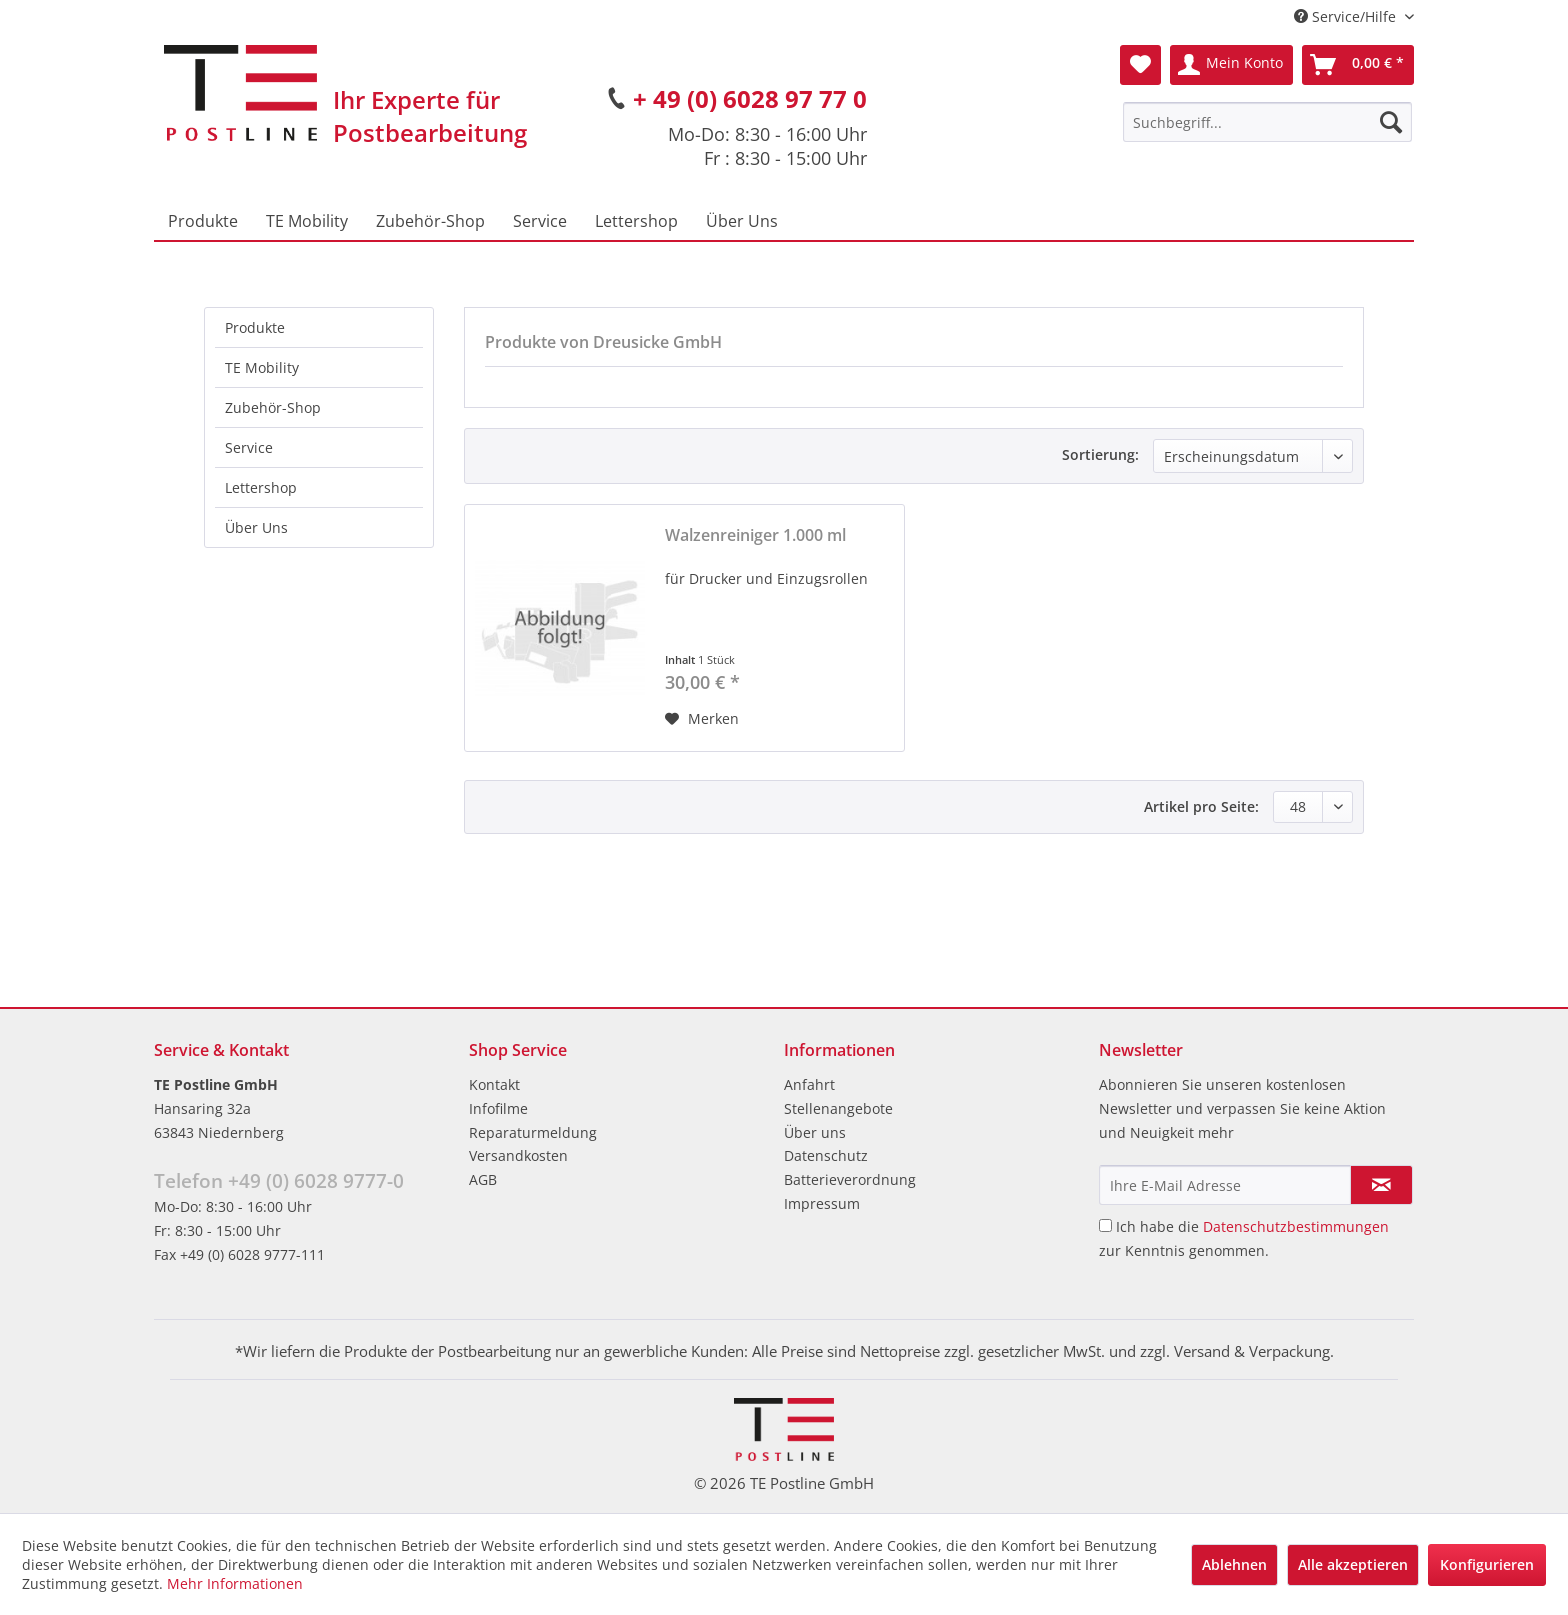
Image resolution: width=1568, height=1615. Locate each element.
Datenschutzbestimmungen (1296, 1226)
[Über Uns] (742, 221)
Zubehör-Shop (273, 407)
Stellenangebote (838, 1108)
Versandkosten (518, 1155)
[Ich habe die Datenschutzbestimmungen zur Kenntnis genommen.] (1105, 1225)
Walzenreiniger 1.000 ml (755, 535)
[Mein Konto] (1231, 65)
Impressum (822, 1203)
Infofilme (498, 1108)
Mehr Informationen (235, 1583)
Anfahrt (809, 1084)
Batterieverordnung (850, 1179)
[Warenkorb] (1358, 65)
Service (249, 447)
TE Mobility (262, 367)
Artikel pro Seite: (1201, 806)
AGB (483, 1179)
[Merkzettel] (1140, 65)
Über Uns (256, 527)
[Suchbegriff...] (1267, 122)
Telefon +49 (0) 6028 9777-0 (279, 1181)
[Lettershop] (636, 221)
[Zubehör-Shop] (430, 221)
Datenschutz (826, 1155)
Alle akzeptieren (1353, 1564)
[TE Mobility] (307, 221)
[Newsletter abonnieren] (1381, 1185)
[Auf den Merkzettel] (702, 719)
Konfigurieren (1487, 1564)
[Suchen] (1391, 122)
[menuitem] (1267, 122)
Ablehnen (1234, 1564)
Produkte (255, 327)
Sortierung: (1100, 454)
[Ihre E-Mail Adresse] (1225, 1185)
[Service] (540, 221)
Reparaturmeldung (533, 1132)
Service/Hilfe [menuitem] (1347, 16)
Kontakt (494, 1084)
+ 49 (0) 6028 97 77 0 (750, 98)
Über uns (815, 1132)
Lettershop (261, 487)
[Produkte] (203, 221)
